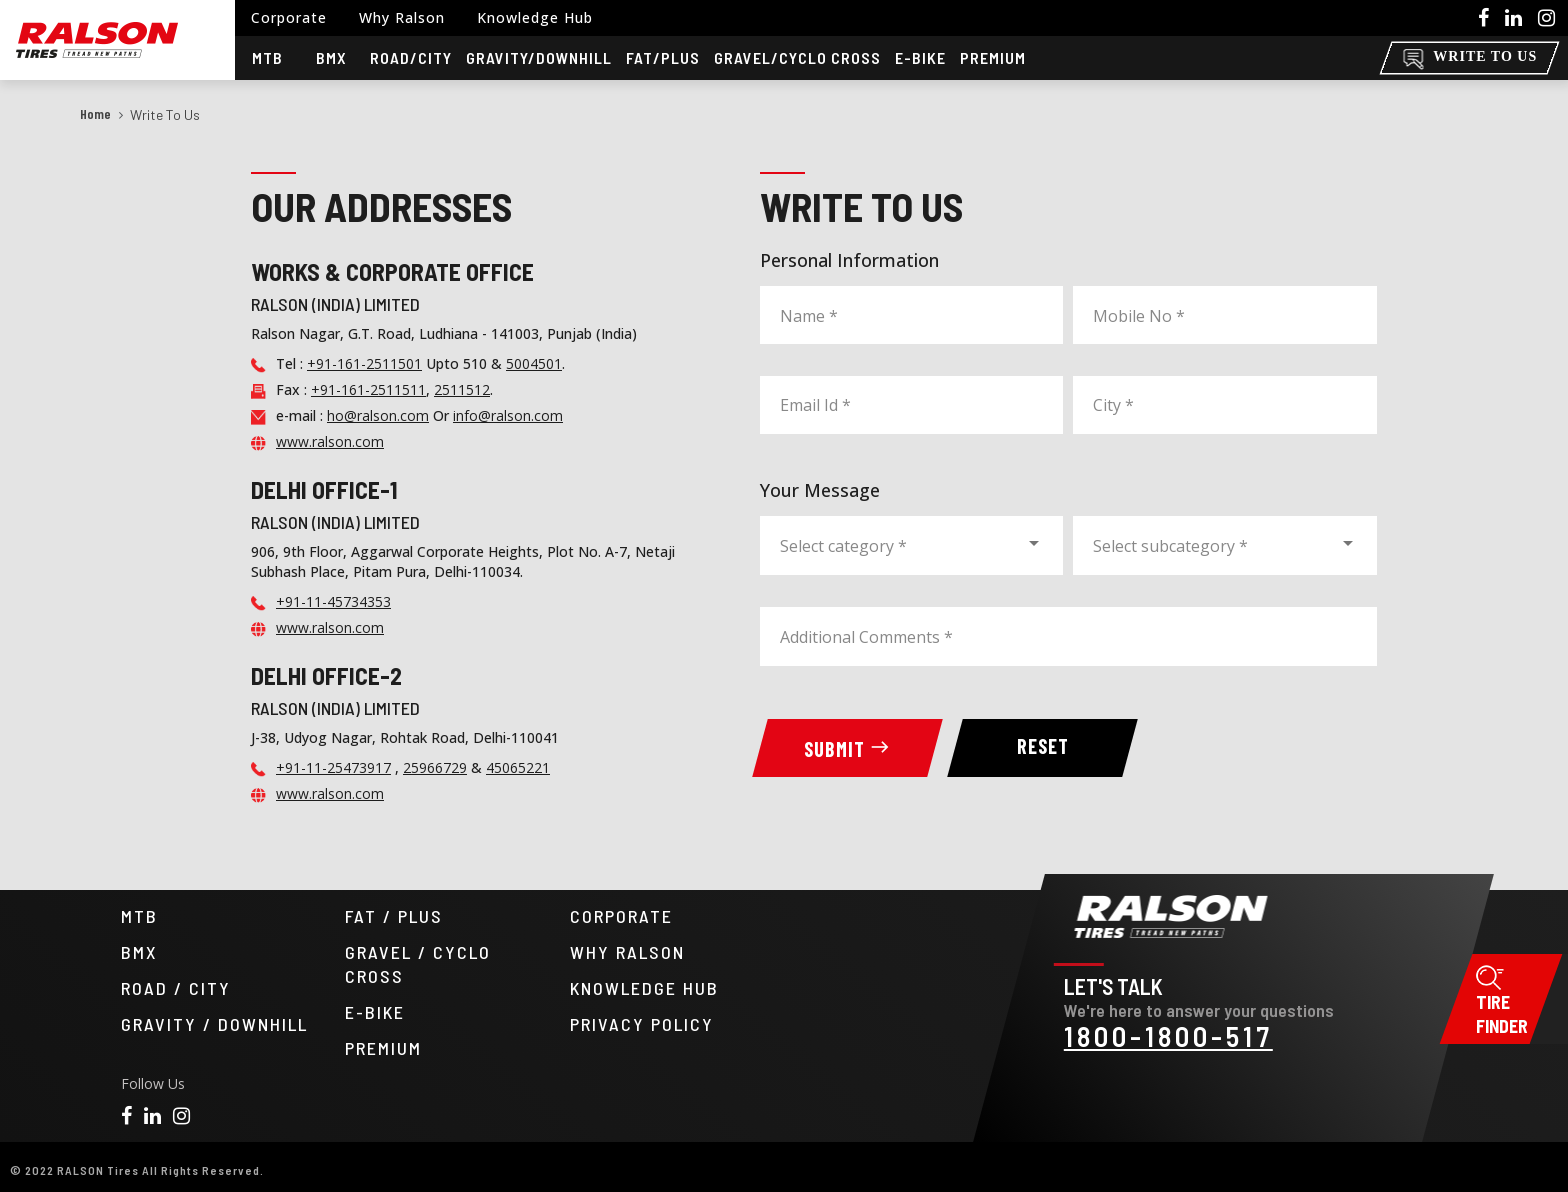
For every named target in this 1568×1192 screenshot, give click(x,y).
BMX (139, 952)
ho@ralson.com (378, 415)
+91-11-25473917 (333, 767)
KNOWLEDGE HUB (644, 988)
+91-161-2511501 (364, 363)
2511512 (462, 389)
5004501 (534, 363)
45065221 (518, 767)
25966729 (435, 767)
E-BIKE (375, 1012)
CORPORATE (621, 916)
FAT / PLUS (394, 916)
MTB (139, 916)
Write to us (165, 114)
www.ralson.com (330, 441)
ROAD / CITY (176, 988)
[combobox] (911, 543)
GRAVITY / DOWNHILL (214, 1024)
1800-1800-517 (1167, 1036)
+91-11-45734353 (333, 601)
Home (95, 113)
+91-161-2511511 (368, 389)
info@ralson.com (508, 415)
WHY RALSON (627, 952)
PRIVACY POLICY (642, 1024)
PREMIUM (383, 1048)
